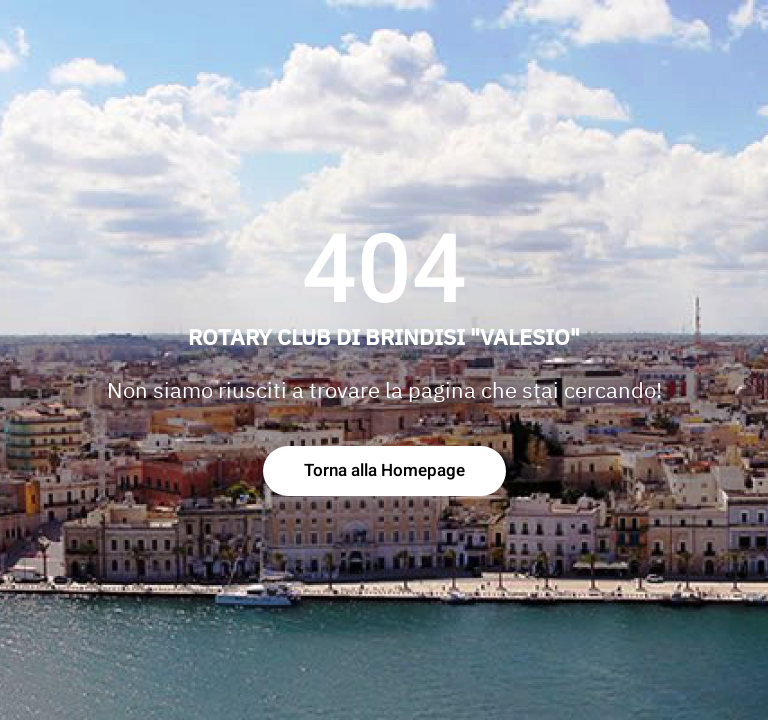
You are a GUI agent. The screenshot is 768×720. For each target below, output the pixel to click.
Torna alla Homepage (384, 470)
